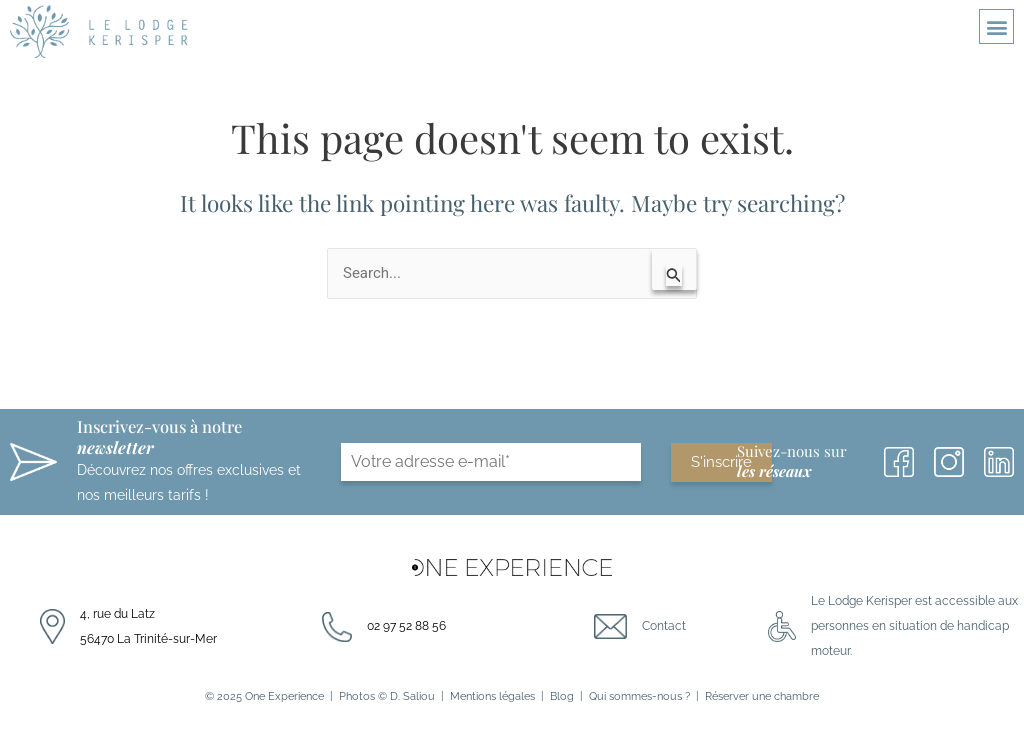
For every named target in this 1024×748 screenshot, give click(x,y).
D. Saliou (412, 696)
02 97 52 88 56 (406, 626)
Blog (562, 696)
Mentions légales (492, 696)
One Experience (284, 696)
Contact (664, 626)
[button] (996, 26)
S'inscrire (721, 462)
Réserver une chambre (762, 696)
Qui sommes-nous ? (639, 696)
